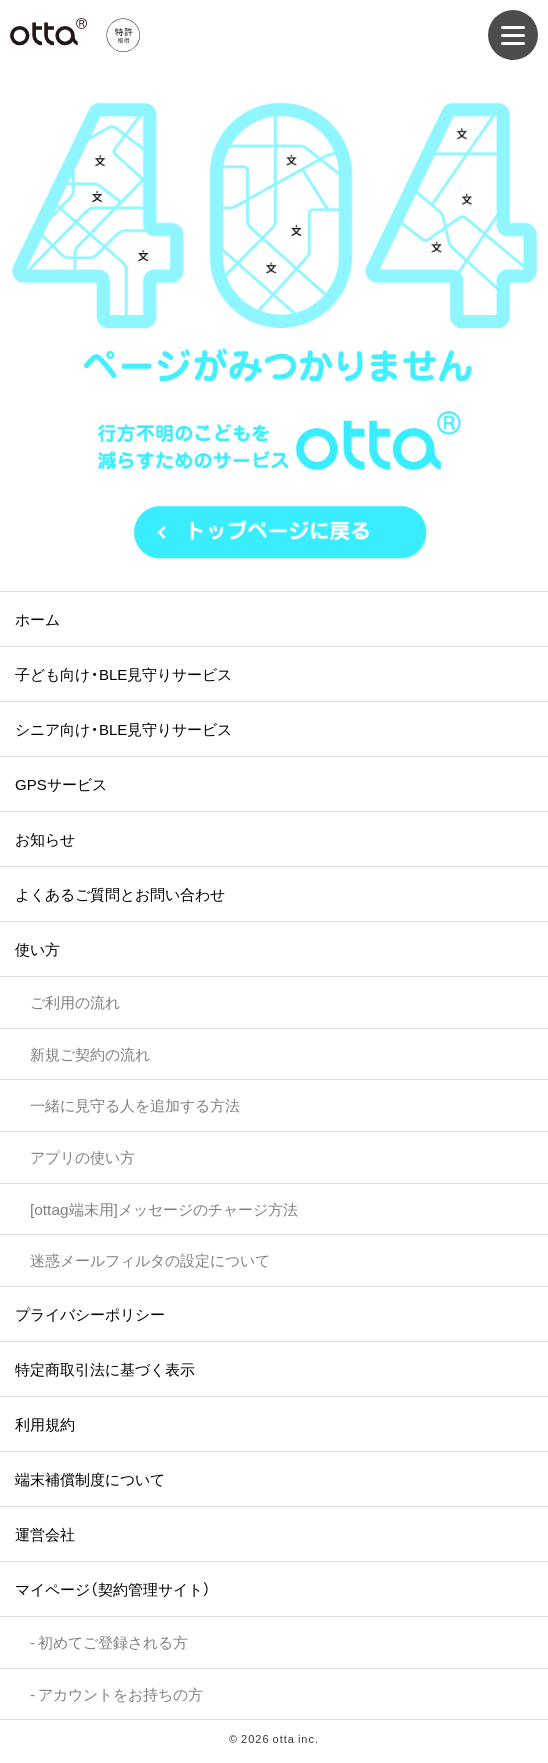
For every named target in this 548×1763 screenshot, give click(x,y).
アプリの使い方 (82, 1156)
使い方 (37, 949)
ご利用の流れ (75, 1001)
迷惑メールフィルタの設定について (150, 1259)
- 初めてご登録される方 (109, 1641)
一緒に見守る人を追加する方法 (135, 1104)
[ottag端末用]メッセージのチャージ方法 (164, 1208)
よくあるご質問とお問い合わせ (120, 894)
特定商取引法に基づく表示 (105, 1369)
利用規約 (45, 1424)
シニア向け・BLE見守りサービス (123, 729)
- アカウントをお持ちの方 (116, 1693)
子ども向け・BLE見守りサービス (123, 674)
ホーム (37, 619)
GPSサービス (61, 784)
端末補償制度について (90, 1479)
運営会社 (45, 1534)
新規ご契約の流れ (90, 1053)
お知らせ (45, 839)
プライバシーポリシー (90, 1314)
